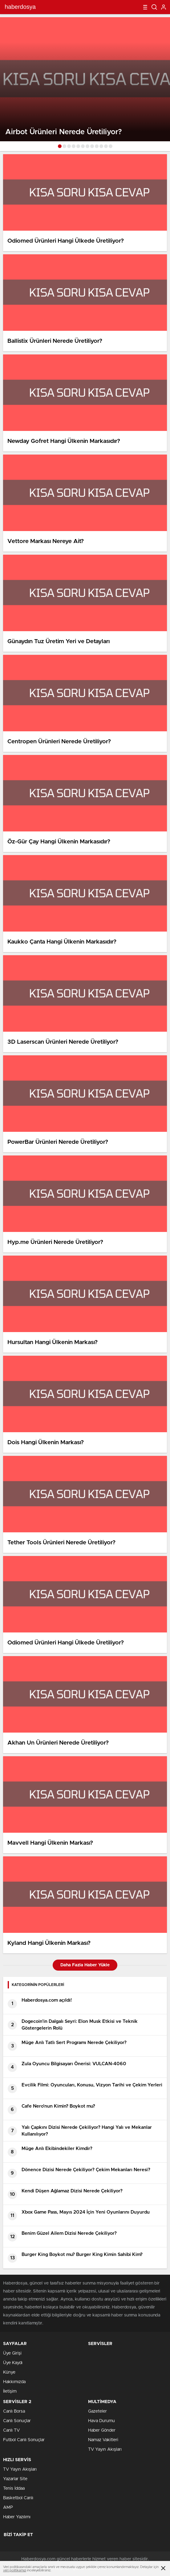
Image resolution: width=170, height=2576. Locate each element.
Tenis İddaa (14, 2488)
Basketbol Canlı (18, 2498)
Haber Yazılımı (16, 2517)
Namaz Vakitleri (103, 2440)
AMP (8, 2507)
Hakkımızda (14, 2382)
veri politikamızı (14, 2570)
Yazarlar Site (15, 2479)
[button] (60, 146)
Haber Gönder (101, 2430)
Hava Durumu (101, 2421)
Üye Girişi (12, 2353)
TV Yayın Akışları (105, 2449)
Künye (9, 2372)
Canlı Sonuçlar (17, 2421)
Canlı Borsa (14, 2411)
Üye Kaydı (12, 2363)
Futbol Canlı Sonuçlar (24, 2440)
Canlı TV (11, 2430)
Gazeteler (97, 2411)
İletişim (10, 2391)
